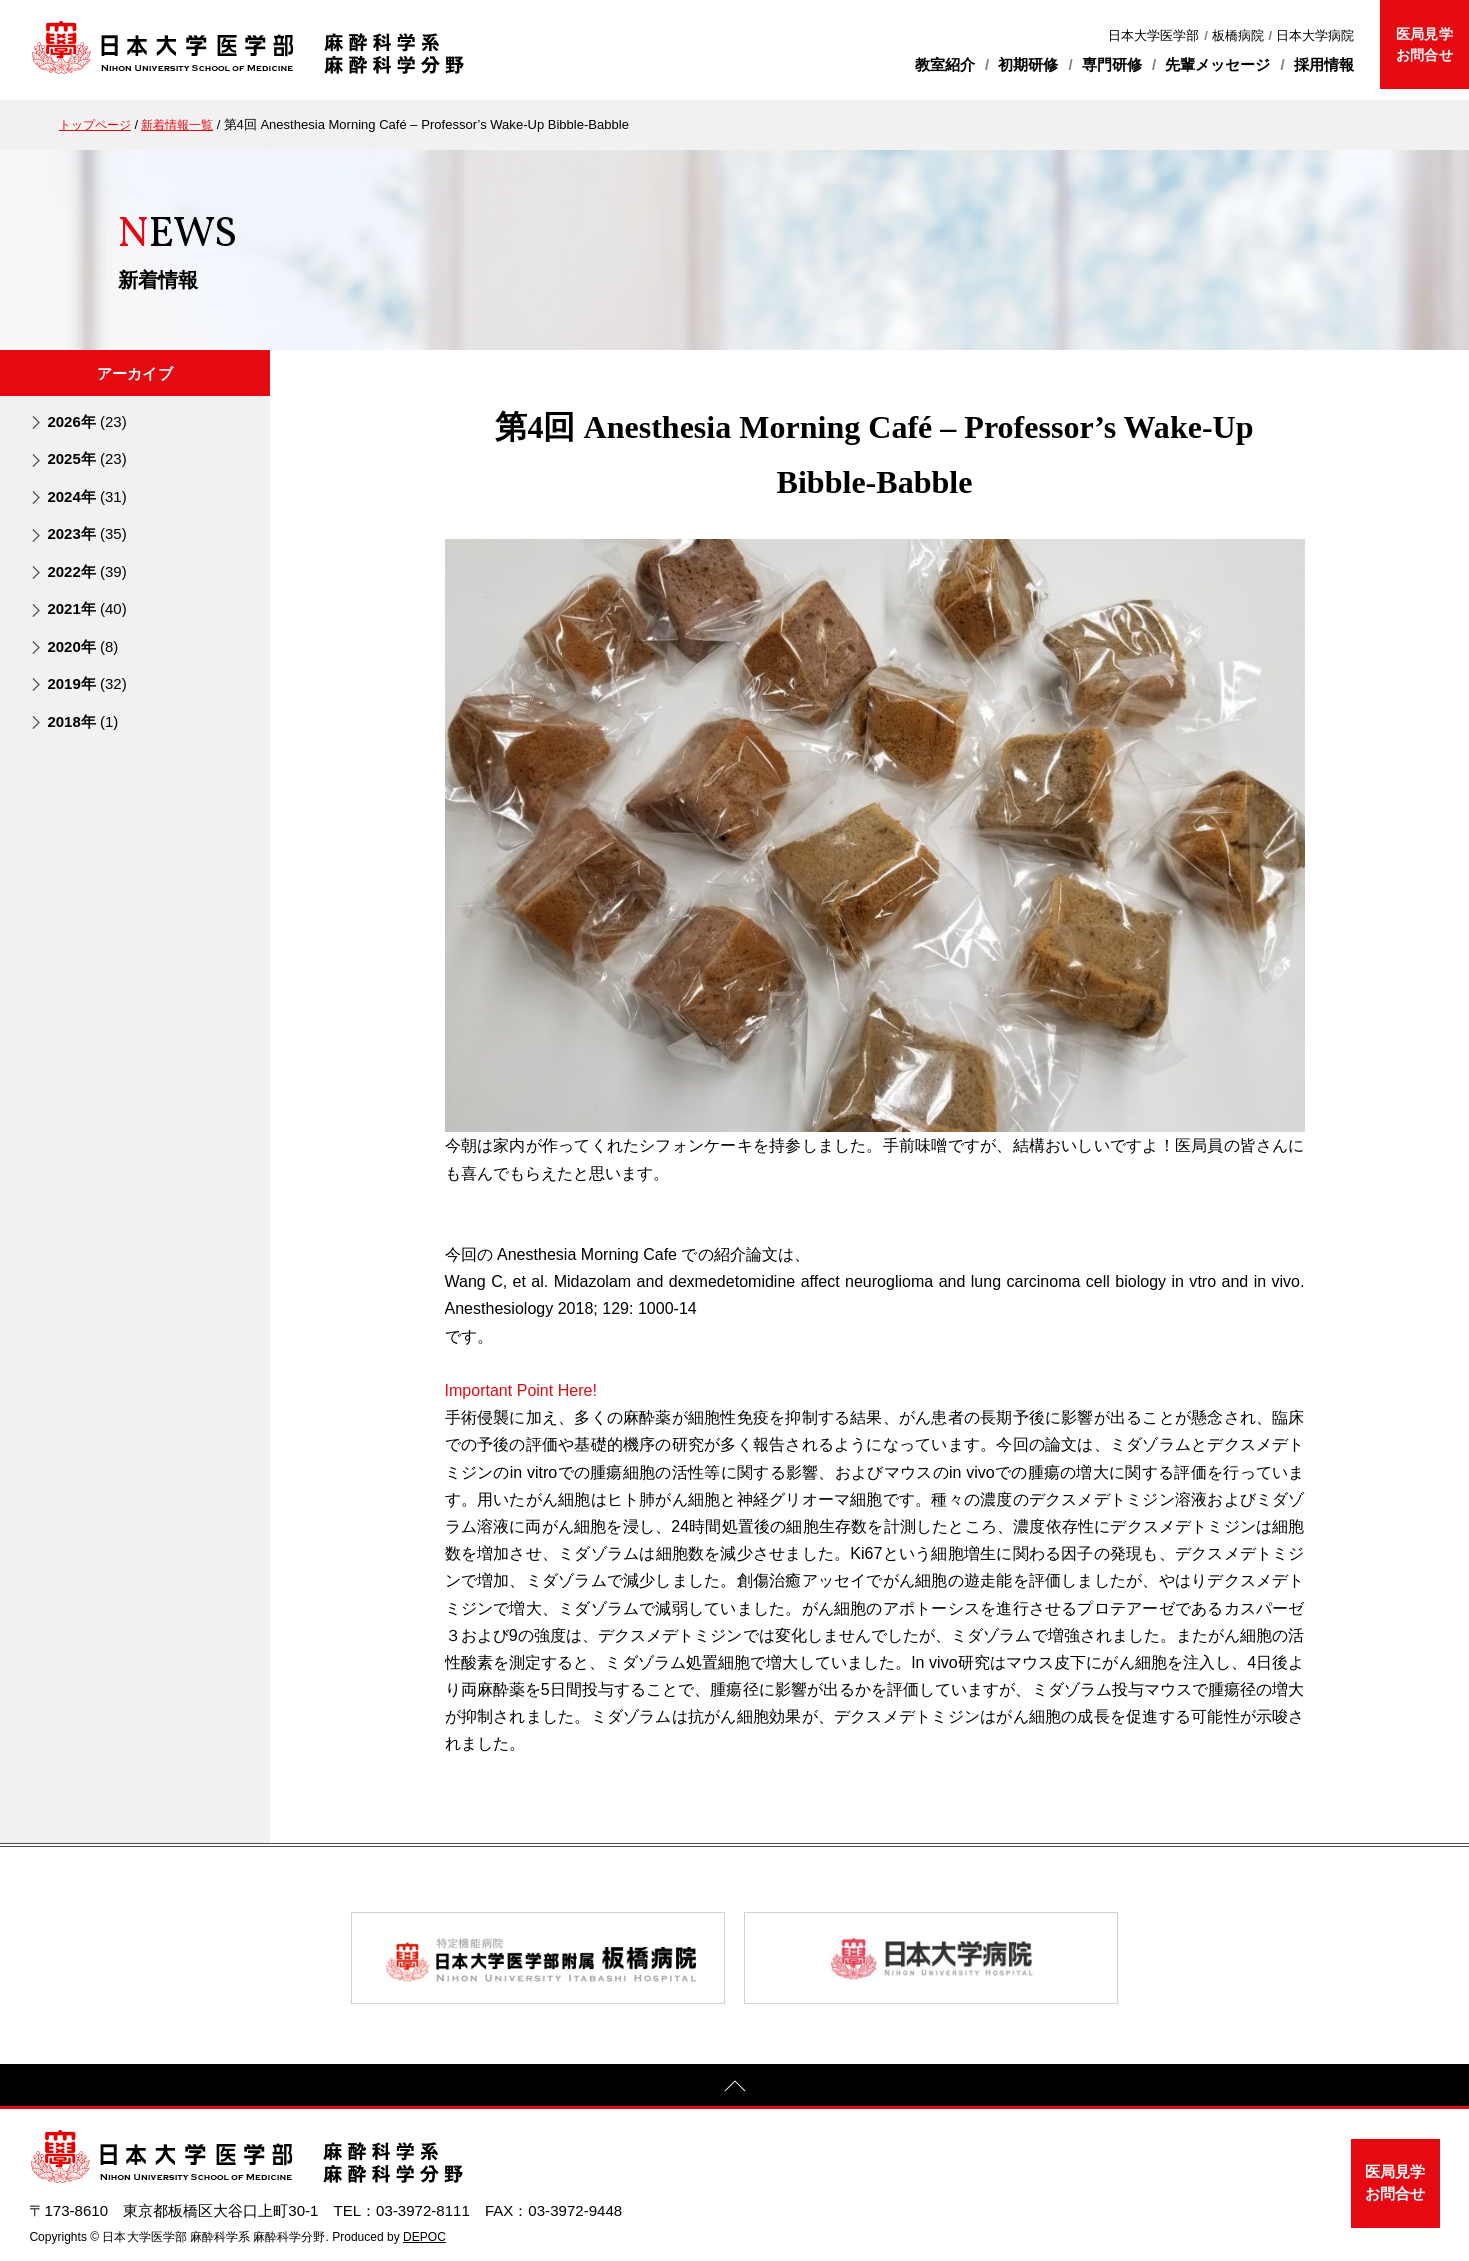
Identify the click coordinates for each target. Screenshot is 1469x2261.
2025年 (86, 458)
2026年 (86, 421)
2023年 (86, 533)
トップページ (98, 124)
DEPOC (424, 2237)
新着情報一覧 (186, 124)
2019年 (86, 683)
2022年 (86, 571)
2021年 (86, 608)
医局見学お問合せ (1424, 44)
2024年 (86, 496)
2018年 (82, 720)
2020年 (82, 645)
